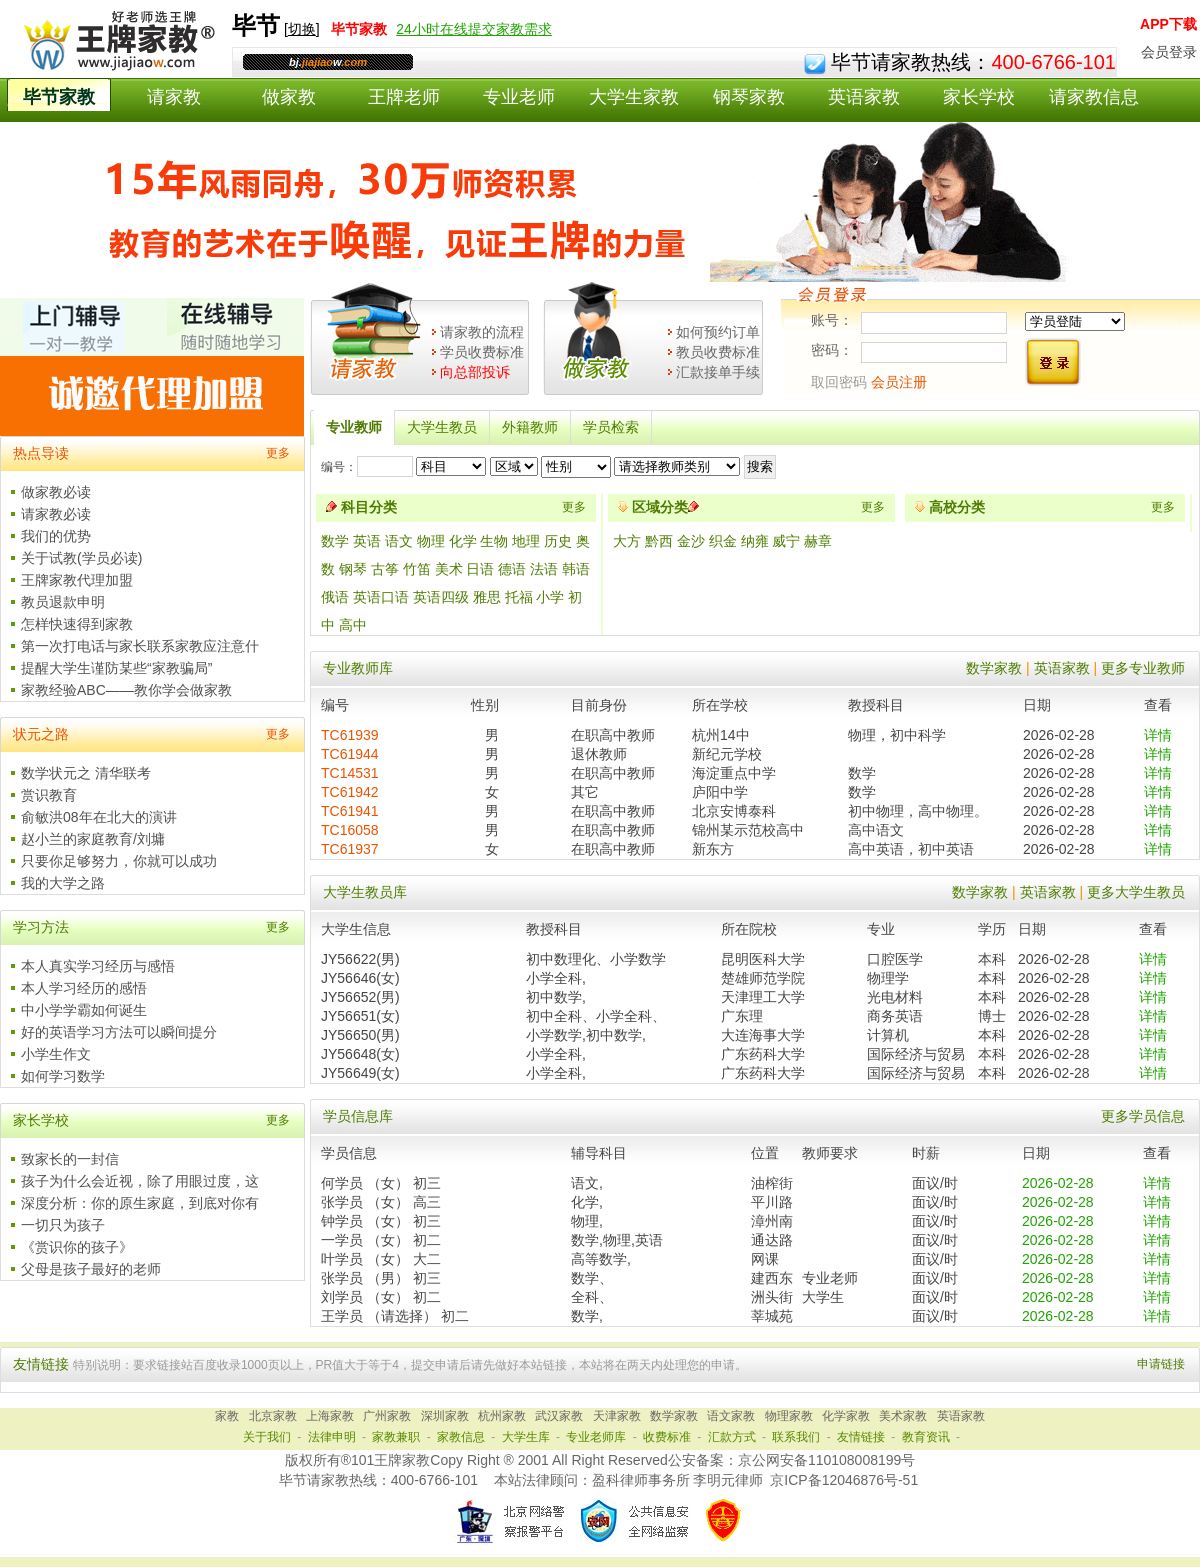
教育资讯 (926, 1437)
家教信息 (461, 1437)
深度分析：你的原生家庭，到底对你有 (140, 1203)
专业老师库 (596, 1437)
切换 (302, 29)
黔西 (661, 541)
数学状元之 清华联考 (86, 773)
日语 (480, 569)
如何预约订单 (718, 332)
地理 (526, 541)
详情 (1158, 735)
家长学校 (979, 97)
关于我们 (267, 1437)
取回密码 (839, 382)
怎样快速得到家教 (77, 624)
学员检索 (611, 427)
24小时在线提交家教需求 (474, 29)
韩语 (576, 569)
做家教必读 (56, 492)
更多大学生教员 (1136, 892)
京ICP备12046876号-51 (844, 1480)
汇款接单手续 (718, 372)
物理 (431, 541)
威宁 (788, 541)
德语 (512, 569)
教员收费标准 (718, 352)
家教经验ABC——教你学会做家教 (126, 690)
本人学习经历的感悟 (84, 988)
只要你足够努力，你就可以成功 (119, 861)
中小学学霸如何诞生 (84, 1010)
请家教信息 (1094, 97)
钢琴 (353, 569)
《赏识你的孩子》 (77, 1247)
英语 (367, 541)
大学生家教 (634, 97)
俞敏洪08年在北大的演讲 (99, 817)
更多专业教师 (1143, 668)
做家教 (289, 97)
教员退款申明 (63, 602)
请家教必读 (56, 514)
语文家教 (731, 1416)
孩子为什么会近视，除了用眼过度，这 (140, 1181)
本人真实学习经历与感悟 (98, 966)
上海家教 (330, 1416)
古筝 (385, 569)
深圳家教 (445, 1416)
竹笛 (417, 569)
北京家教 (273, 1416)
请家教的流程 (482, 332)
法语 (544, 569)
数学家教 (994, 668)
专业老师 (519, 97)
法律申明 (332, 1437)
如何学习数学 (63, 1076)
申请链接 (1161, 1364)
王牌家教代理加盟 (77, 580)
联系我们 (796, 1437)
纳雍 (757, 541)
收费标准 (667, 1437)
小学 (550, 597)
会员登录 (1169, 52)
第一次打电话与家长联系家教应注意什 (140, 646)
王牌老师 (404, 97)
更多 (278, 453)
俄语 (335, 597)
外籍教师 (530, 427)
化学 (463, 541)
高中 (353, 625)
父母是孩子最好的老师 (91, 1269)
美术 (449, 569)
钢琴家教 (749, 97)
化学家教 (846, 1416)
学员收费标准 (482, 352)
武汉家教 (559, 1416)
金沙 (693, 541)
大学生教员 (442, 427)
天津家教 (617, 1416)
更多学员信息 (1143, 1116)
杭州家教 (502, 1416)
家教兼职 (396, 1437)
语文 (399, 541)
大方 (629, 541)
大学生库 (526, 1437)
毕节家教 (59, 97)
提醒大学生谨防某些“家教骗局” (116, 668)
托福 (519, 597)
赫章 (818, 541)
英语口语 (381, 597)
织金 (725, 541)
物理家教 (789, 1416)
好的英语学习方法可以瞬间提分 (119, 1032)
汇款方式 (732, 1437)
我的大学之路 (63, 883)
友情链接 (861, 1437)
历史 (558, 541)
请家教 (174, 97)
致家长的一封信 (70, 1159)
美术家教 (903, 1416)
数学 (335, 541)
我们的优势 (56, 536)
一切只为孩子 (63, 1225)
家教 (227, 1416)
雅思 (487, 597)
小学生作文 (56, 1054)
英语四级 (441, 597)
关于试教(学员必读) (81, 558)
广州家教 (387, 1416)
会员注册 (899, 382)
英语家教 (864, 97)
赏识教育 (49, 795)
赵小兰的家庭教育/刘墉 (93, 839)
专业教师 (354, 427)
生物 (494, 541)
